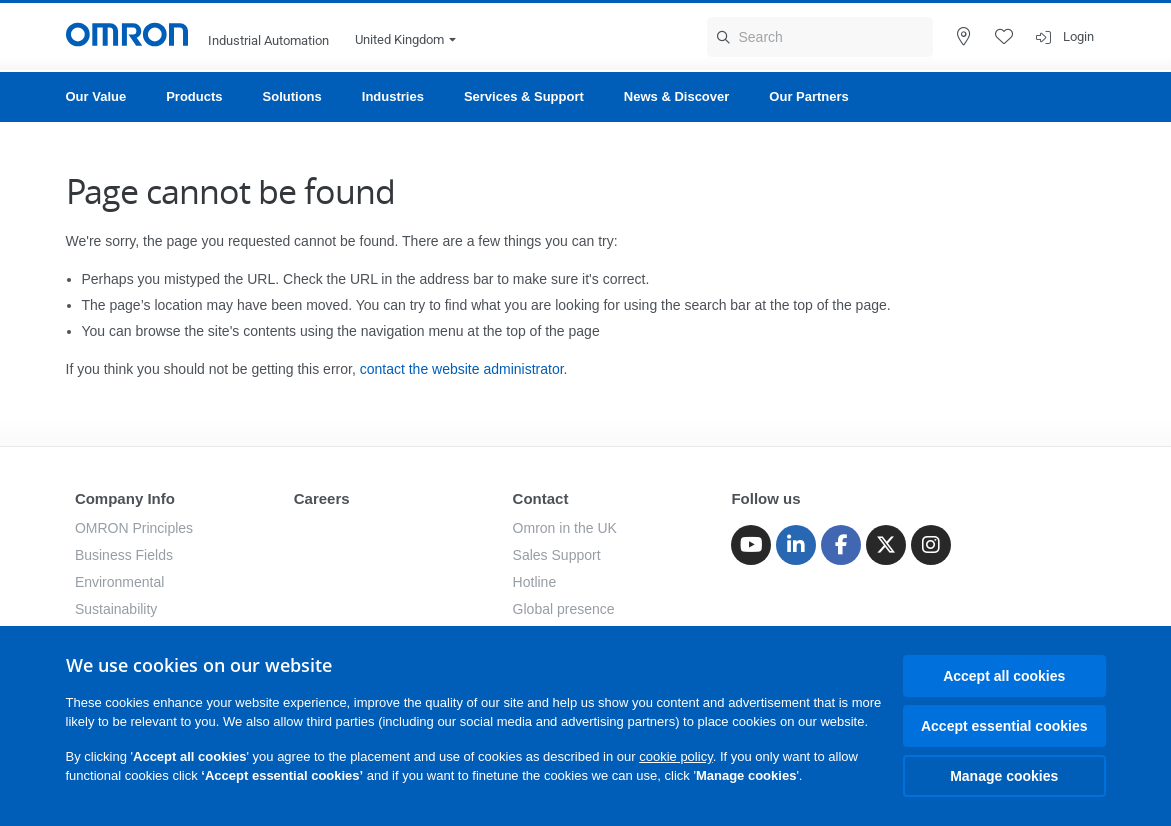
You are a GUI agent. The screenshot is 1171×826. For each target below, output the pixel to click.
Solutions (292, 96)
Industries (393, 96)
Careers (322, 498)
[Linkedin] (796, 545)
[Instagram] (931, 545)
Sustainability (116, 609)
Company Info (125, 498)
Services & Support (524, 96)
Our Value (96, 96)
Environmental (120, 582)
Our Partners (808, 96)
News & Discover (677, 96)
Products (194, 96)
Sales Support (557, 555)
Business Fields (124, 555)
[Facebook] (841, 545)
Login (1078, 36)
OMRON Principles (134, 528)
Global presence (564, 609)
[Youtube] (751, 545)
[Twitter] (886, 545)
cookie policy (675, 756)
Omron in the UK (565, 528)
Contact (541, 498)
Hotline (535, 582)
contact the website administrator (462, 369)
